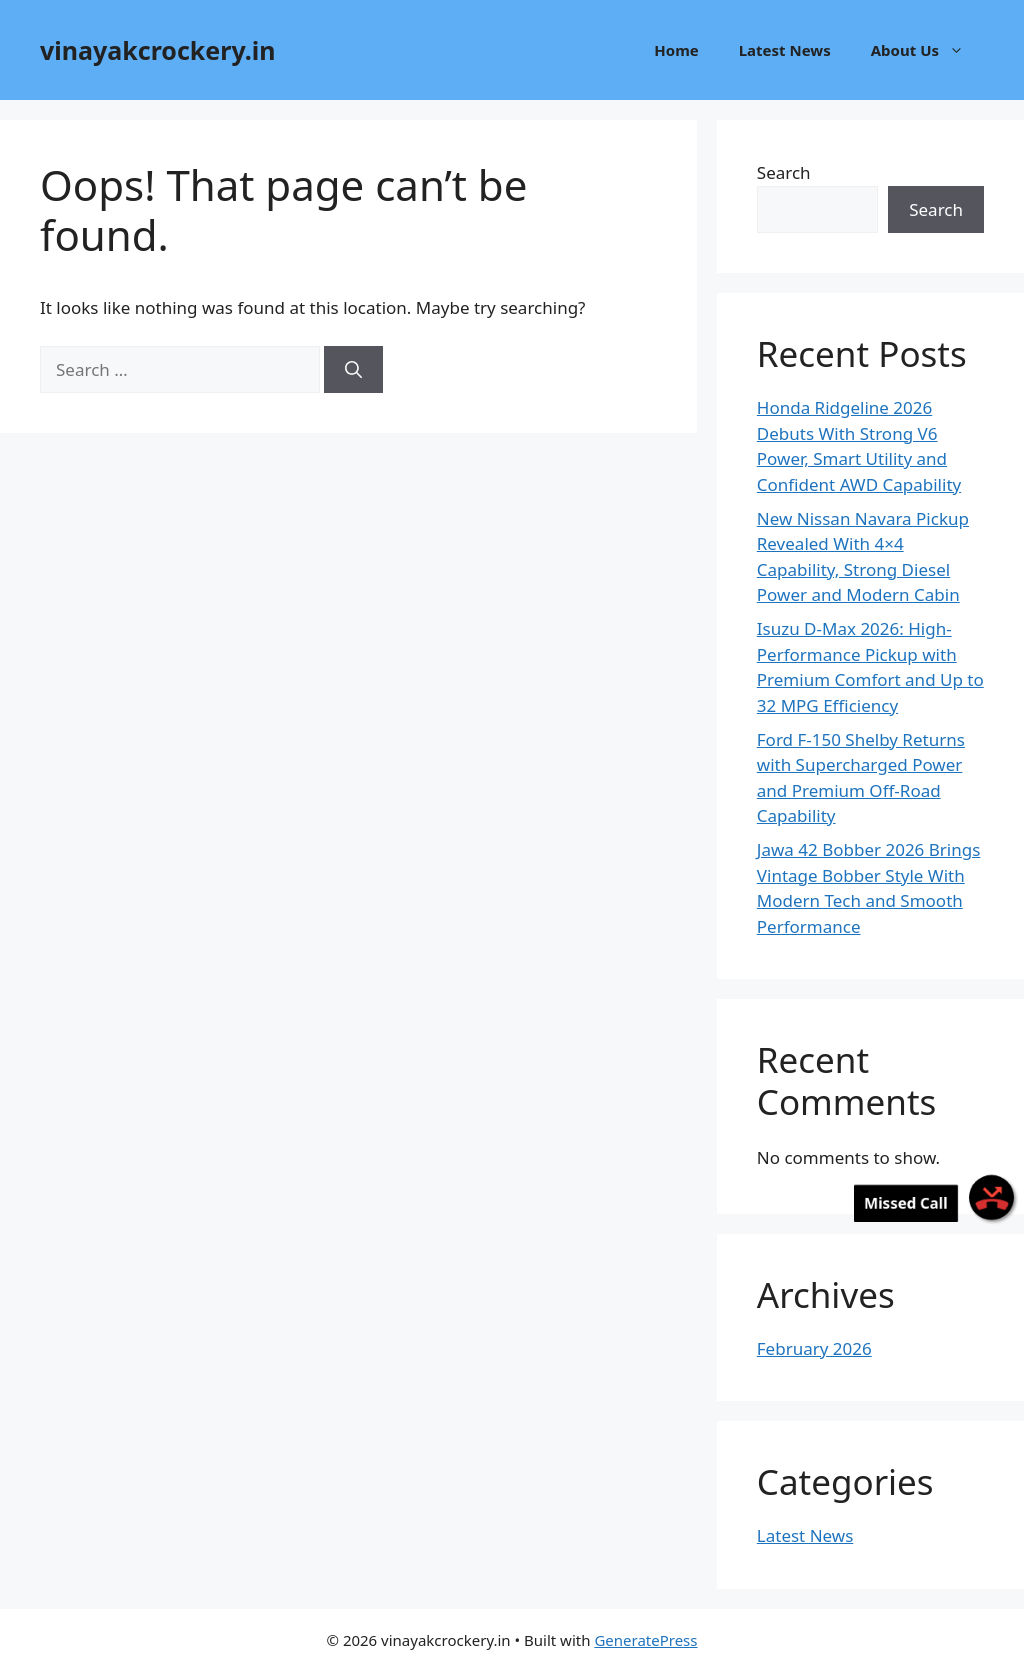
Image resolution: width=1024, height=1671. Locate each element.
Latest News (785, 50)
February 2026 (814, 1348)
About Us (927, 50)
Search (784, 172)
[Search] (353, 370)
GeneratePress (645, 1640)
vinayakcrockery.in (157, 50)
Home (676, 50)
